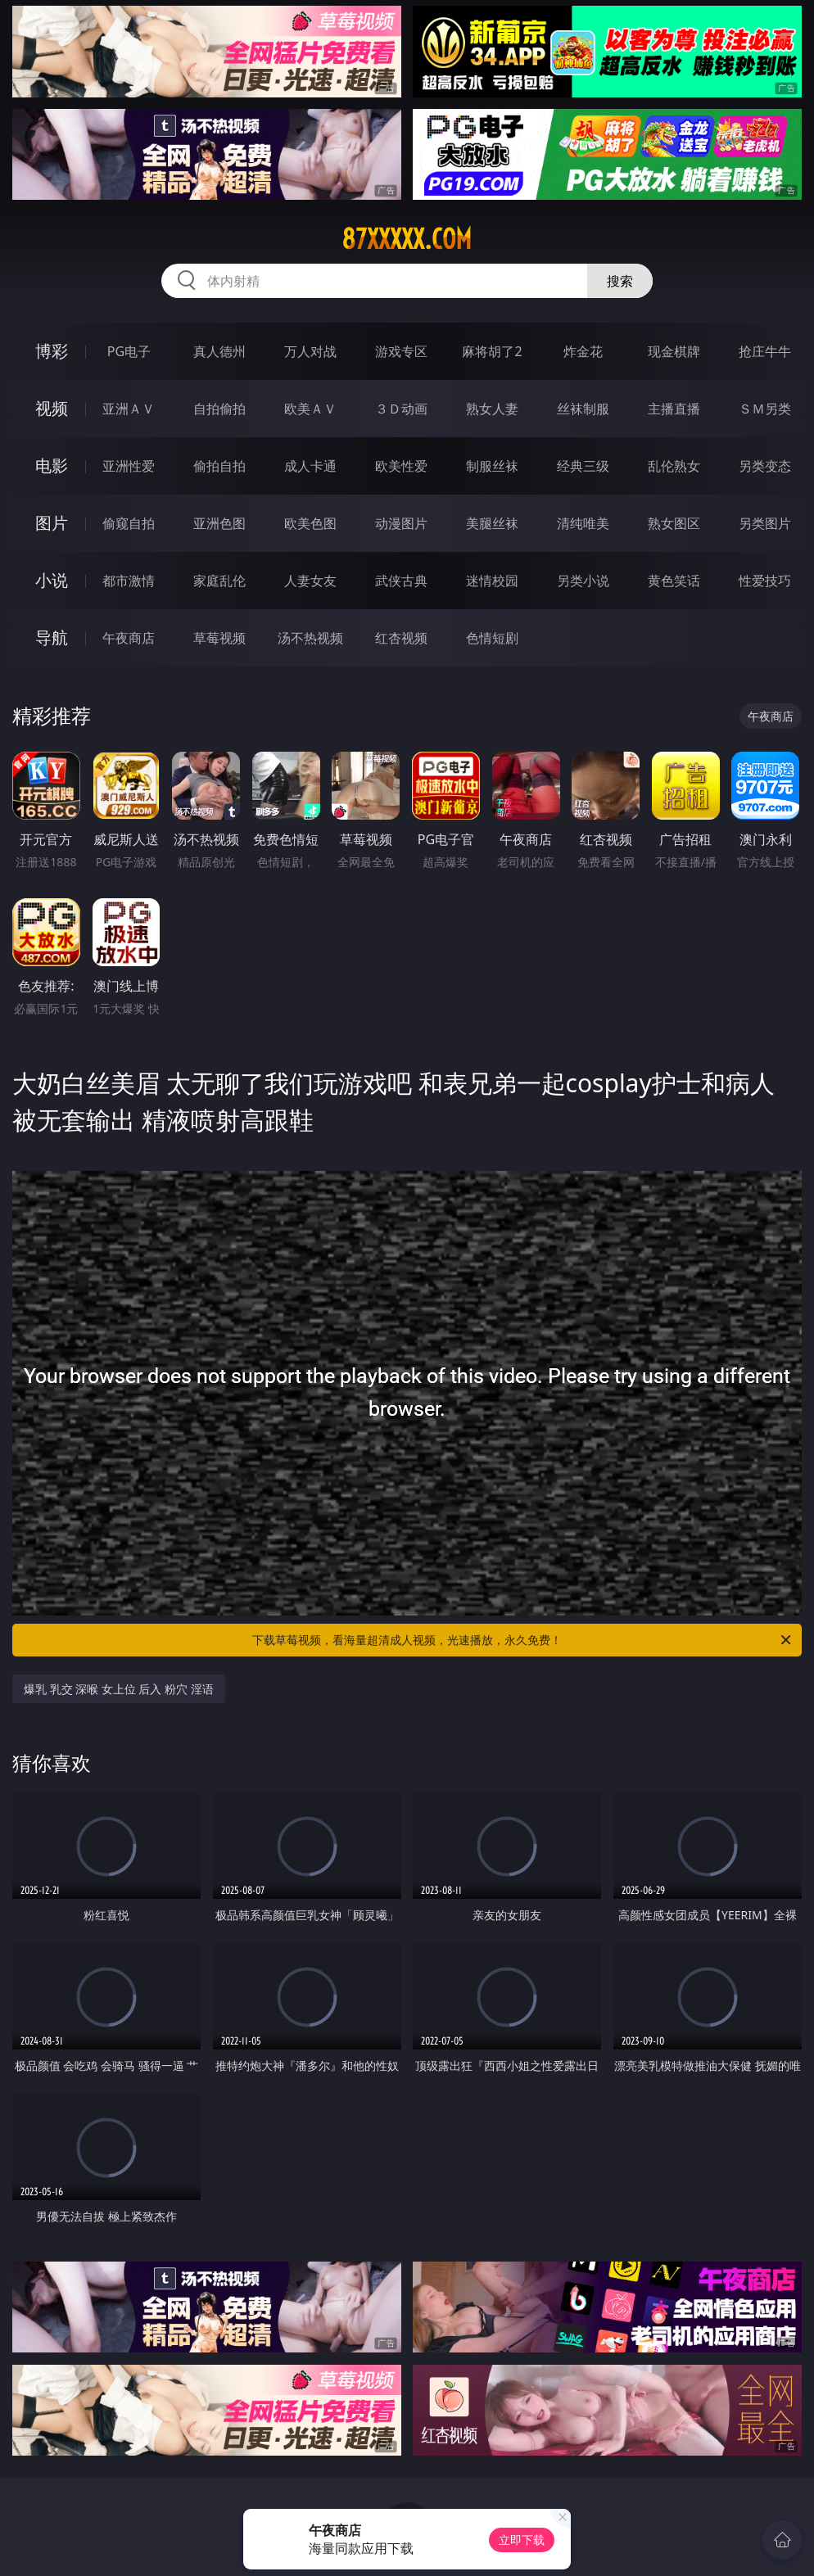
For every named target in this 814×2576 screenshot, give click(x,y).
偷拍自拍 (219, 466)
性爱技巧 (765, 581)
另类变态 (765, 466)
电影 (51, 465)
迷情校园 (492, 581)
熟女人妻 (492, 409)
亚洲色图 (219, 523)
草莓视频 (219, 638)
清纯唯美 (583, 523)
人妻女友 (310, 581)
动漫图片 (401, 523)
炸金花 (583, 351)
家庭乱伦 (219, 581)
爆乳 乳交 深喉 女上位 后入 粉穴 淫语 (119, 1689)
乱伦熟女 (674, 466)
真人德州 (219, 351)
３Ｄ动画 (401, 409)
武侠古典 (401, 581)
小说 (51, 580)
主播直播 (674, 409)
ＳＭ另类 (765, 409)
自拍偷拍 (219, 409)
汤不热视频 (310, 638)
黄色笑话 (674, 581)
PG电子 (129, 351)
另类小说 (583, 581)
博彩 (51, 351)
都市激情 (128, 581)
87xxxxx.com (406, 239)
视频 (51, 408)
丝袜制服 (583, 409)
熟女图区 (674, 523)
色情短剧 (492, 638)
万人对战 (310, 351)
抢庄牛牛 (765, 351)
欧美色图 (310, 523)
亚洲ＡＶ (128, 409)
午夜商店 (128, 638)
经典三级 (583, 466)
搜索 (620, 281)
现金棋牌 (674, 351)
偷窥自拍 (128, 523)
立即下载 (522, 2539)
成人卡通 (310, 466)
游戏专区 (401, 351)
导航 (51, 637)
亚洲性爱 (128, 466)
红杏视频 (401, 638)
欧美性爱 (401, 466)
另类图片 (765, 523)
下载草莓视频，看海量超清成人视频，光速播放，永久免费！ (523, 1640)
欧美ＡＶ (310, 409)
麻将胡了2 (492, 351)
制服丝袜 (492, 466)
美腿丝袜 (492, 523)
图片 (51, 523)
